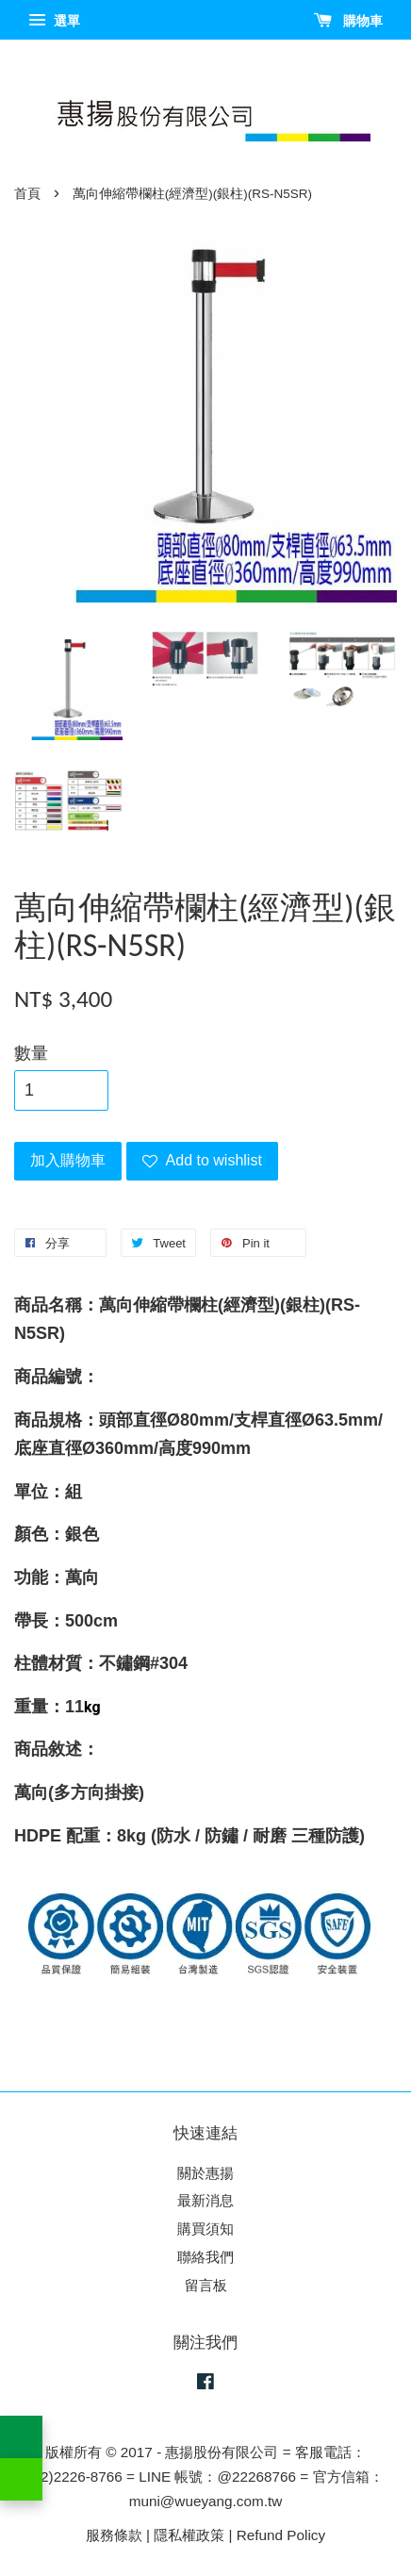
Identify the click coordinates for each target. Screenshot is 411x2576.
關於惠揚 (205, 2173)
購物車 (348, 20)
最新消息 (205, 2200)
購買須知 (205, 2229)
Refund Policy (281, 2535)
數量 (31, 1053)
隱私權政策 (189, 2535)
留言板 (206, 2285)
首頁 (27, 194)
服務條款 (114, 2535)
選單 (54, 20)
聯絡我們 (205, 2257)
